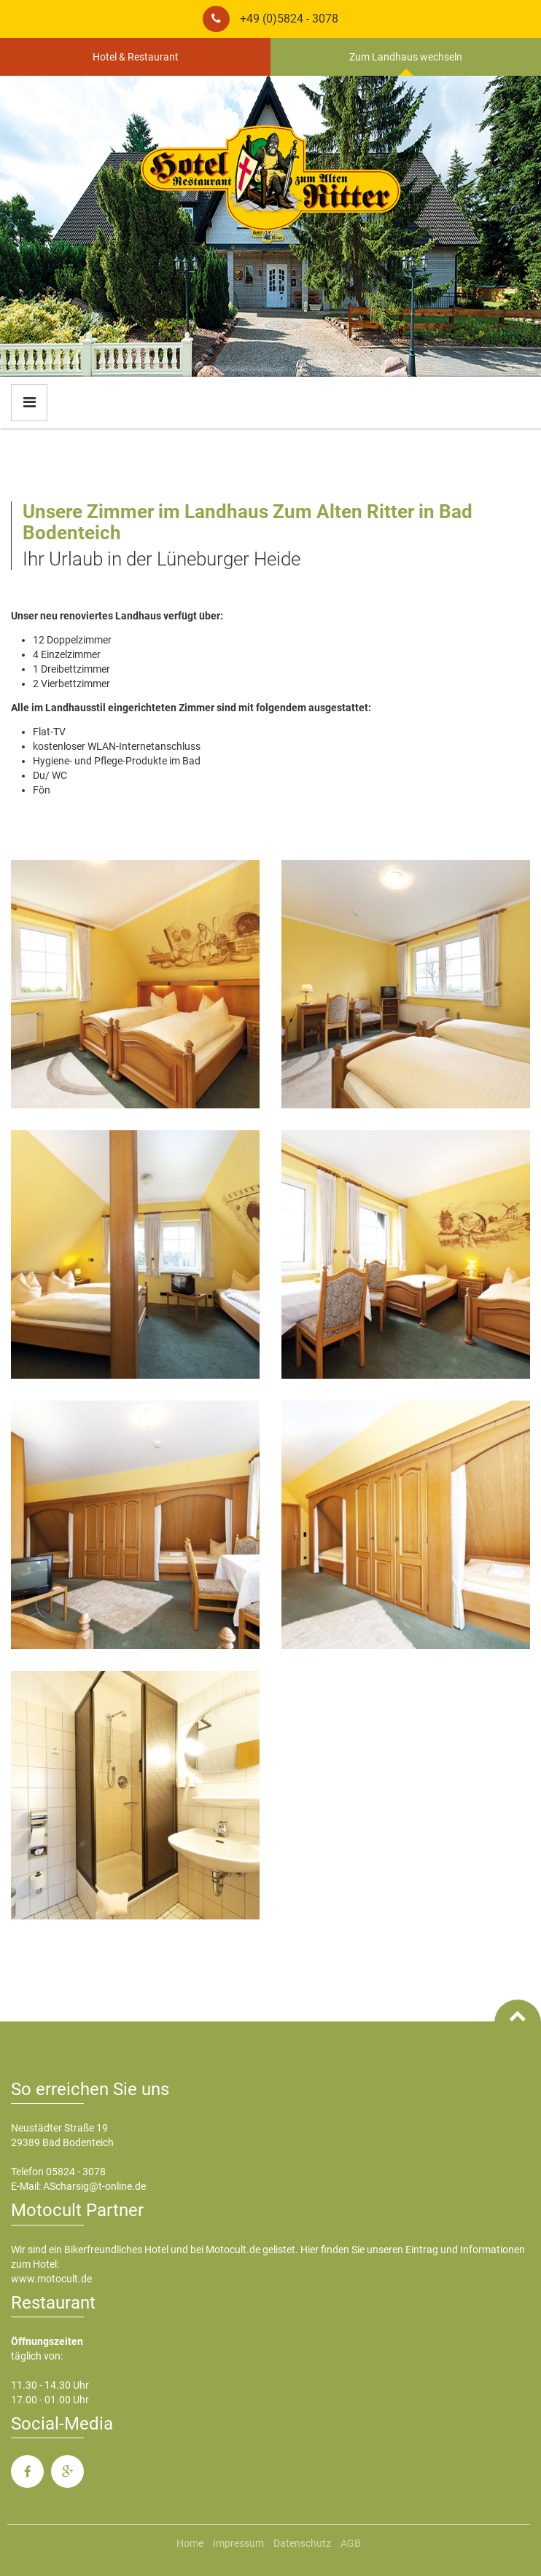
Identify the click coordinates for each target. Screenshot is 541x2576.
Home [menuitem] (189, 2543)
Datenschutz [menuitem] (302, 2543)
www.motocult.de (51, 2279)
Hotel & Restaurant (136, 57)
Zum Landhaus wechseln (405, 57)
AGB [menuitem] (350, 2543)
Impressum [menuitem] (238, 2543)
